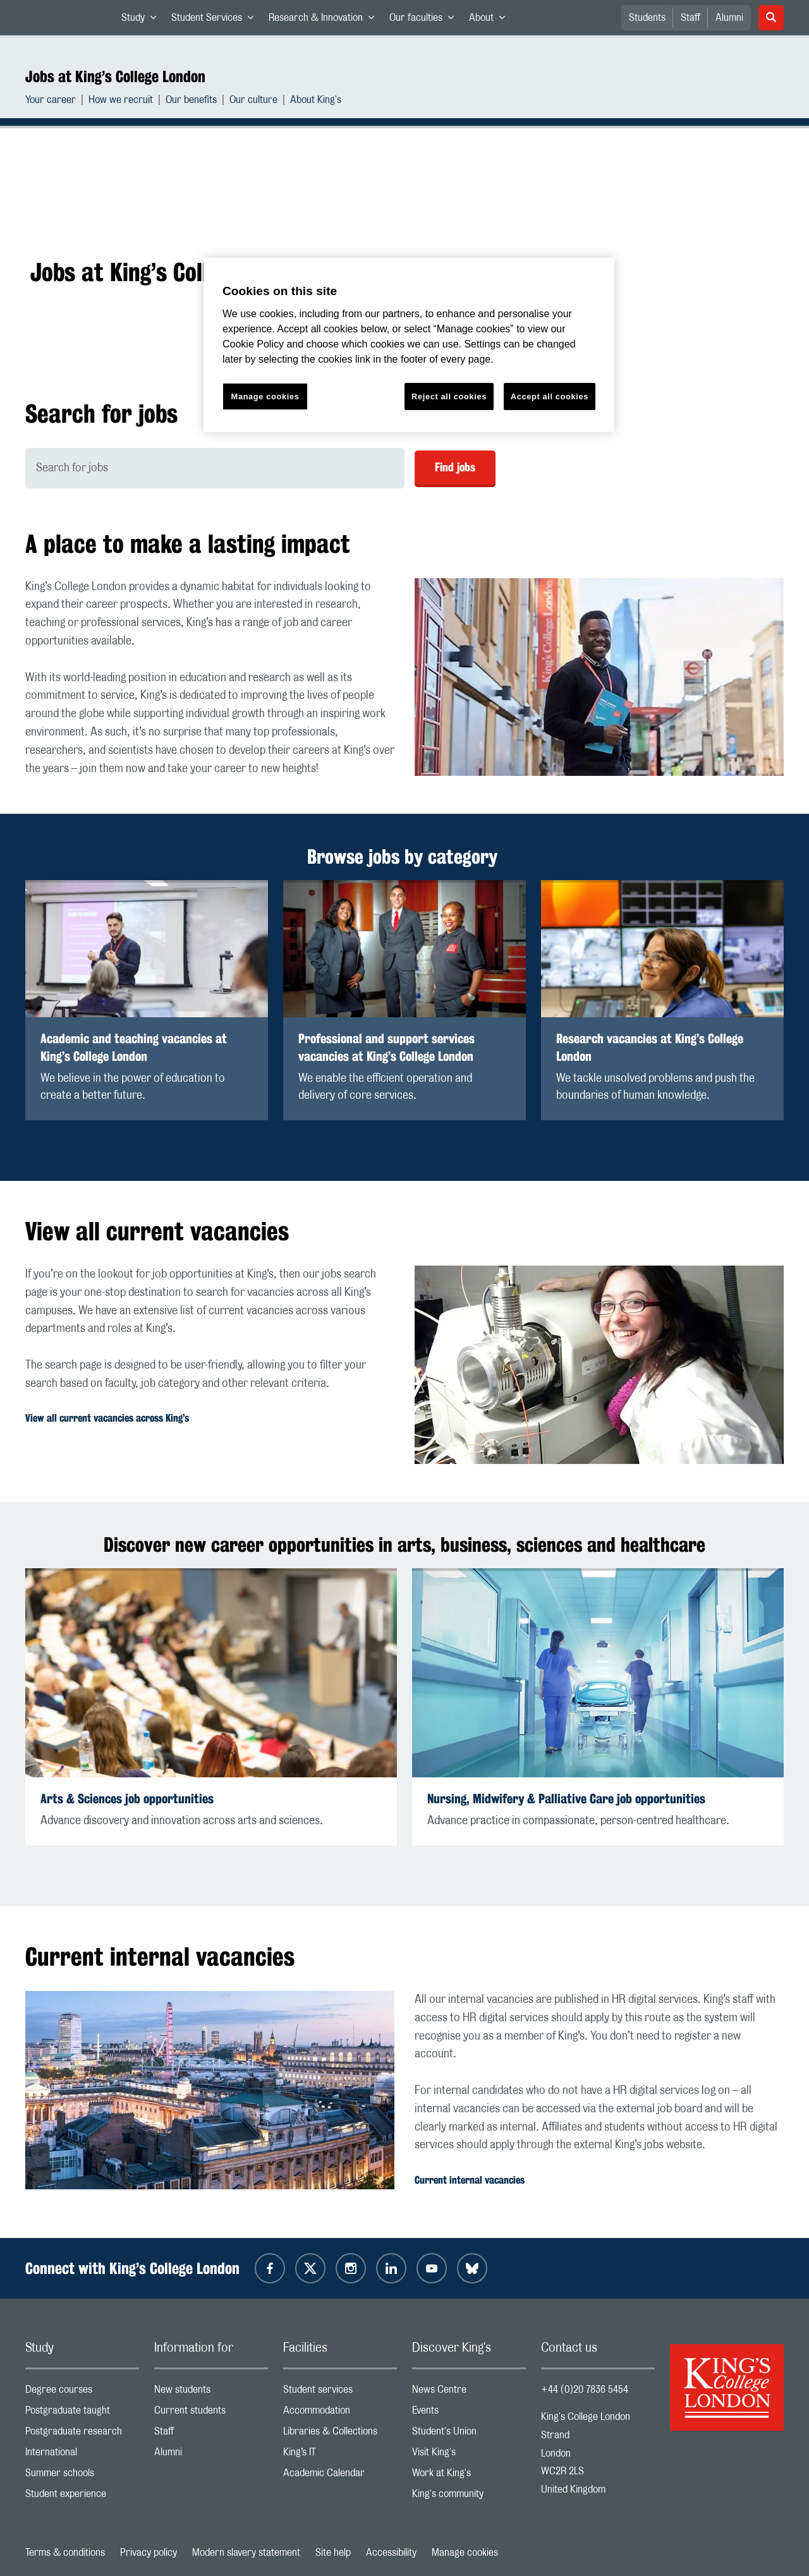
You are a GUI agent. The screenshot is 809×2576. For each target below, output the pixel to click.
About (491, 20)
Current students (211, 2413)
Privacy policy (148, 2553)
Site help (333, 2553)
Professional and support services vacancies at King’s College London (386, 1047)
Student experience (82, 2497)
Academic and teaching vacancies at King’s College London (133, 1047)
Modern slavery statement (246, 2553)
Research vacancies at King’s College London (649, 1047)
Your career (50, 101)
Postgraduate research (82, 2434)
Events (469, 2413)
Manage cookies (465, 2553)
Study (142, 20)
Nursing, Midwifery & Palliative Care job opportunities (566, 1798)
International (82, 2455)
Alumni (729, 18)
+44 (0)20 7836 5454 (584, 2390)
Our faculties (425, 20)
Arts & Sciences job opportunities (127, 1798)
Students (647, 18)
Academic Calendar (340, 2476)
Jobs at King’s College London (115, 76)
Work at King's (469, 2476)
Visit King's (469, 2455)
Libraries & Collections (340, 2434)
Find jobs (455, 467)
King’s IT (340, 2455)
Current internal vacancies (470, 2180)
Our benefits (191, 101)
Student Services (216, 20)
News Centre (469, 2392)
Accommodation (340, 2413)
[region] (409, 345)
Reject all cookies (449, 396)
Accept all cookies (549, 396)
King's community (469, 2497)
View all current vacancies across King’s (107, 1418)
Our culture (253, 101)
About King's (315, 101)
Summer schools (82, 2476)
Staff (690, 18)
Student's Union (469, 2434)
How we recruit (120, 101)
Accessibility (391, 2553)
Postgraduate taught (82, 2413)
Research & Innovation (325, 20)
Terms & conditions (65, 2553)
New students (211, 2392)
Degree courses (82, 2392)
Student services (340, 2392)
